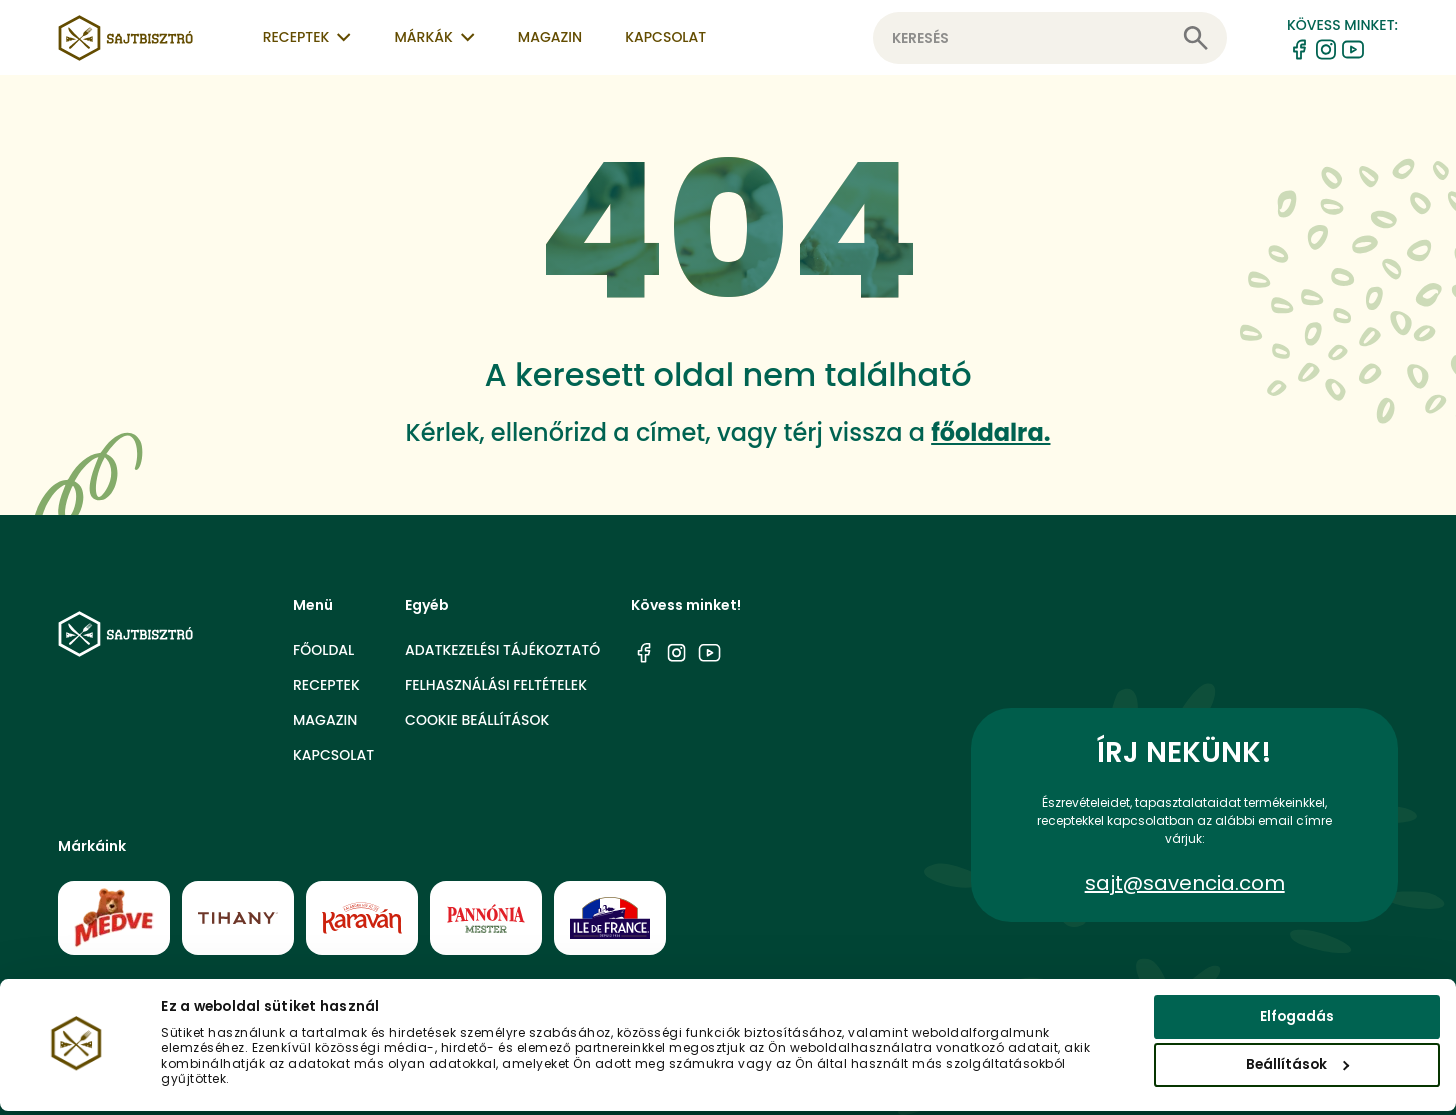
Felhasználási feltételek (496, 685)
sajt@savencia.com (1185, 883)
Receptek (326, 685)
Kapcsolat (665, 37)
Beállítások (1297, 1068)
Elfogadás (1297, 1020)
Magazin (550, 37)
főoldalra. (990, 432)
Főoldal (323, 650)
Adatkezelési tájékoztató (502, 650)
